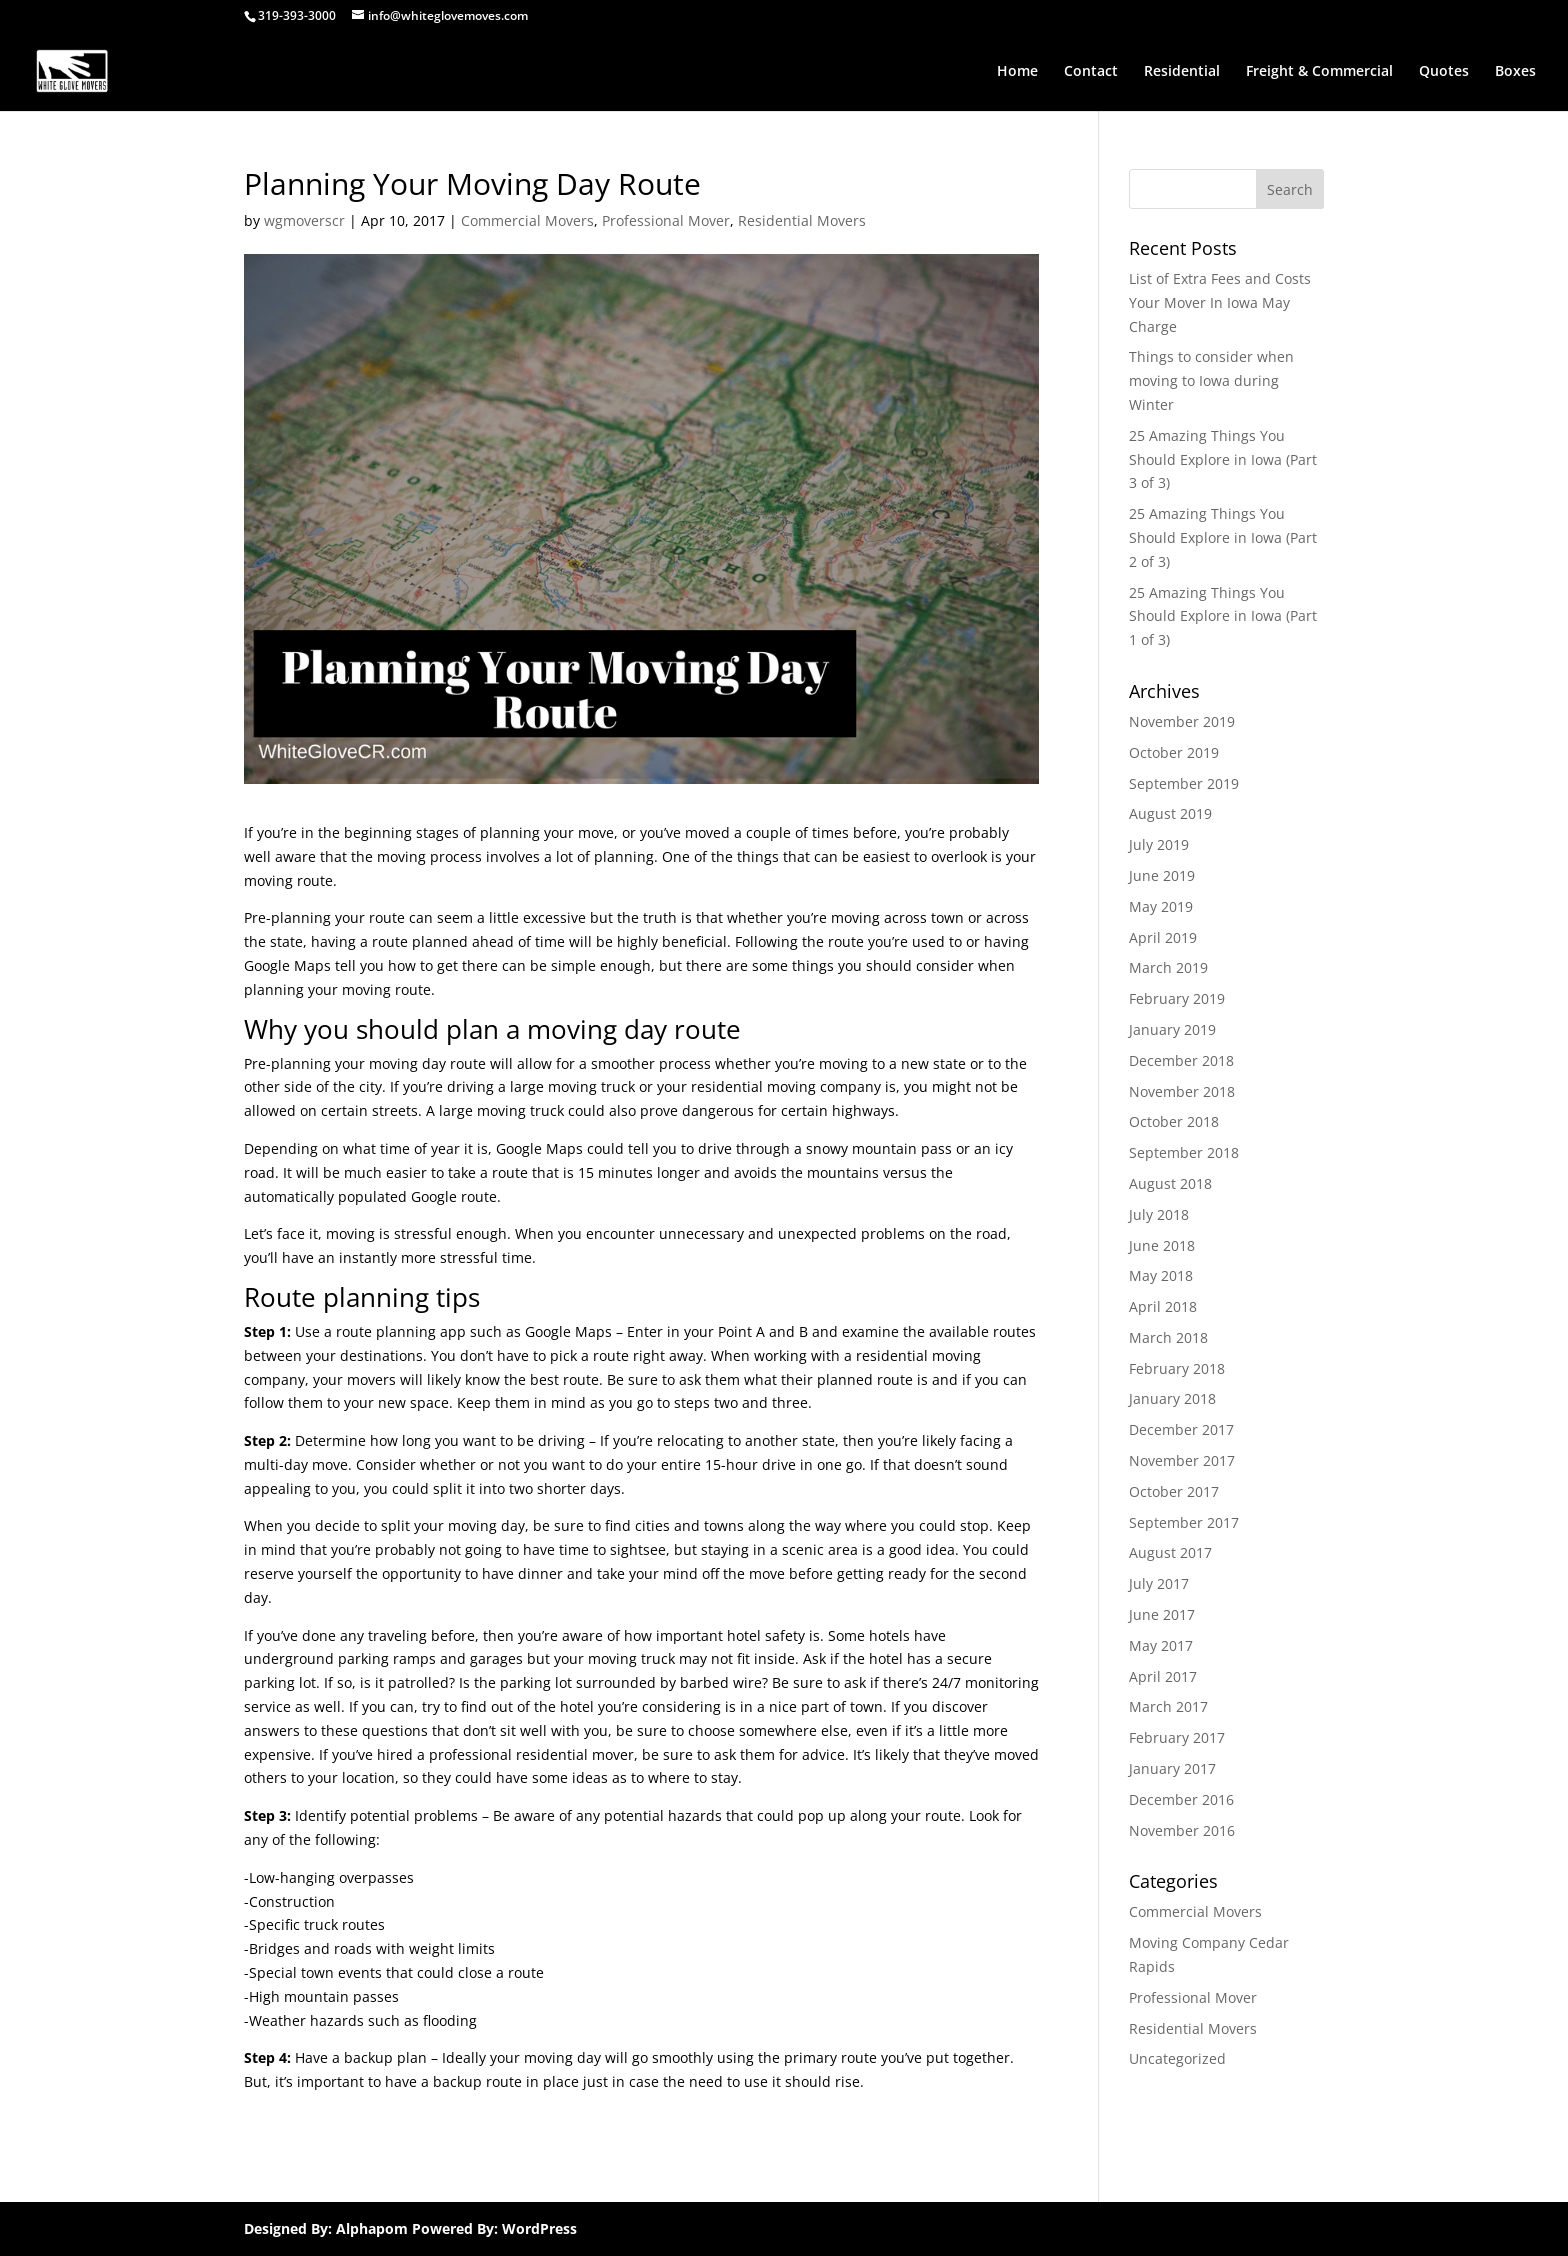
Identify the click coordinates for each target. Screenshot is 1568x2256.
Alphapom (372, 2228)
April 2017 (1163, 1676)
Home (1017, 72)
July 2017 (1159, 1583)
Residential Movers (802, 220)
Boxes (1515, 72)
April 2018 (1163, 1306)
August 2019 (1170, 813)
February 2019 (1177, 998)
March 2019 (1168, 967)
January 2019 (1172, 1029)
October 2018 (1174, 1121)
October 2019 (1174, 752)
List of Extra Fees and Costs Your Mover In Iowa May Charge (1220, 302)
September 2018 (1184, 1152)
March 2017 (1168, 1706)
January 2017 (1172, 1768)
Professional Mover (666, 220)
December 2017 (1181, 1429)
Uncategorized (1177, 2058)
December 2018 (1181, 1060)
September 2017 (1184, 1522)
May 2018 (1161, 1275)
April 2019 (1163, 937)
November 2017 (1182, 1460)
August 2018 (1170, 1183)
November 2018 (1182, 1091)
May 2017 (1161, 1645)
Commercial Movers (527, 220)
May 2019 (1161, 906)
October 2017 (1174, 1491)
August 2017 (1170, 1552)
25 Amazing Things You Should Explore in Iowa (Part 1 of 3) (1223, 616)
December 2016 (1181, 1799)
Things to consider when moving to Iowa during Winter (1211, 380)
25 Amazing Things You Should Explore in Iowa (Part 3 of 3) (1223, 459)
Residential (1182, 72)
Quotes (1444, 72)
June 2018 (1162, 1245)
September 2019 (1184, 783)
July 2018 (1159, 1214)
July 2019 (1159, 844)
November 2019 (1182, 721)
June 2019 (1162, 875)
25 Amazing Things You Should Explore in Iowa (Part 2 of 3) (1223, 537)
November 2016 (1182, 1830)
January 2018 (1172, 1398)
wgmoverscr (304, 220)
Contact (1091, 72)
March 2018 (1168, 1337)
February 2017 (1177, 1737)
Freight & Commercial (1319, 72)
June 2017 (1162, 1614)
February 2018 (1177, 1368)
